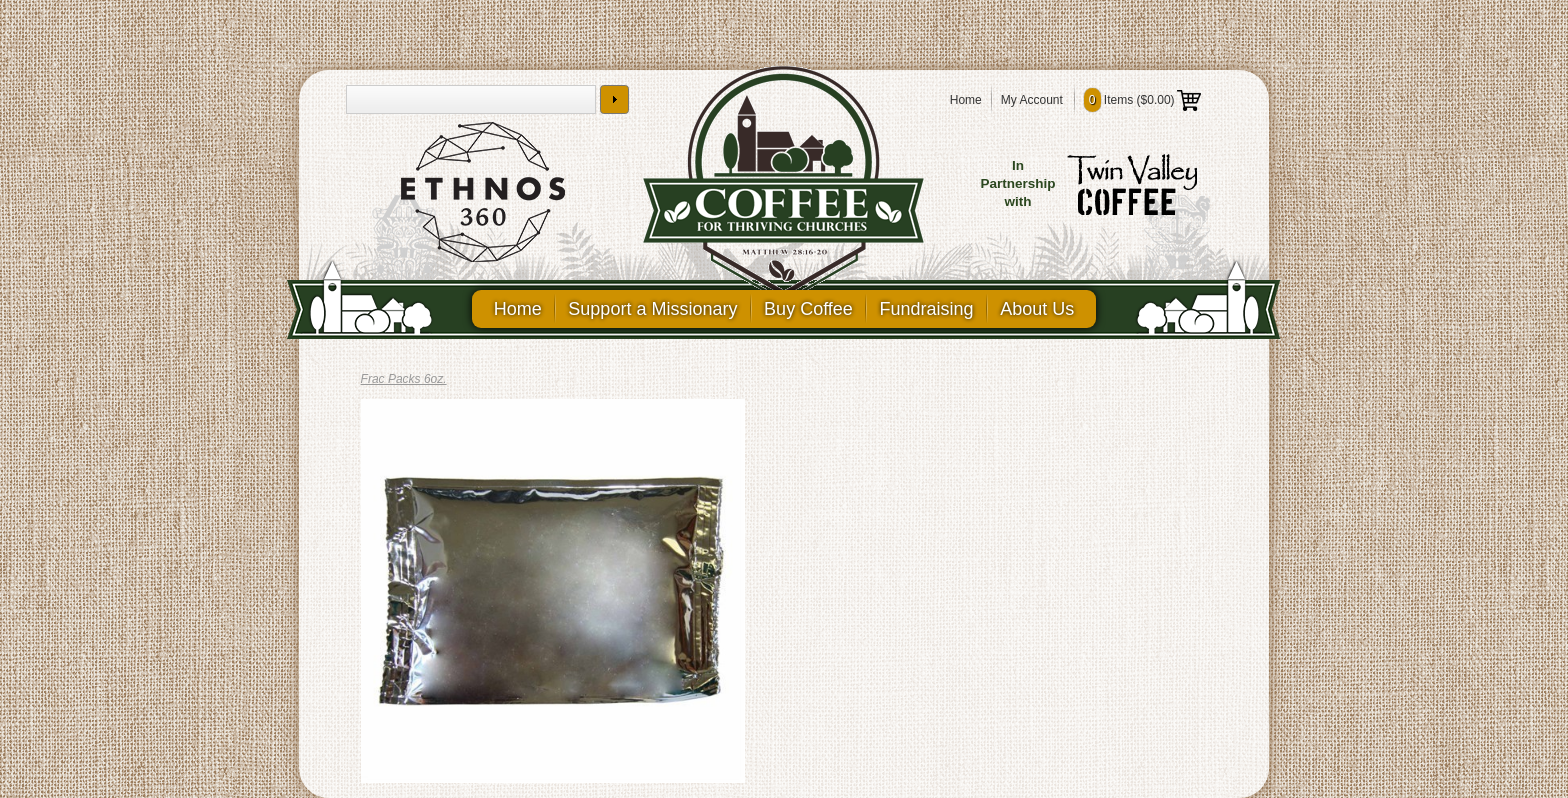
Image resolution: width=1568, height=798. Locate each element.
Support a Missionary (650, 309)
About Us (1042, 309)
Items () (1142, 100)
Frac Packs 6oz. (404, 379)
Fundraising (929, 309)
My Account (1032, 100)
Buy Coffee (808, 309)
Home (966, 100)
